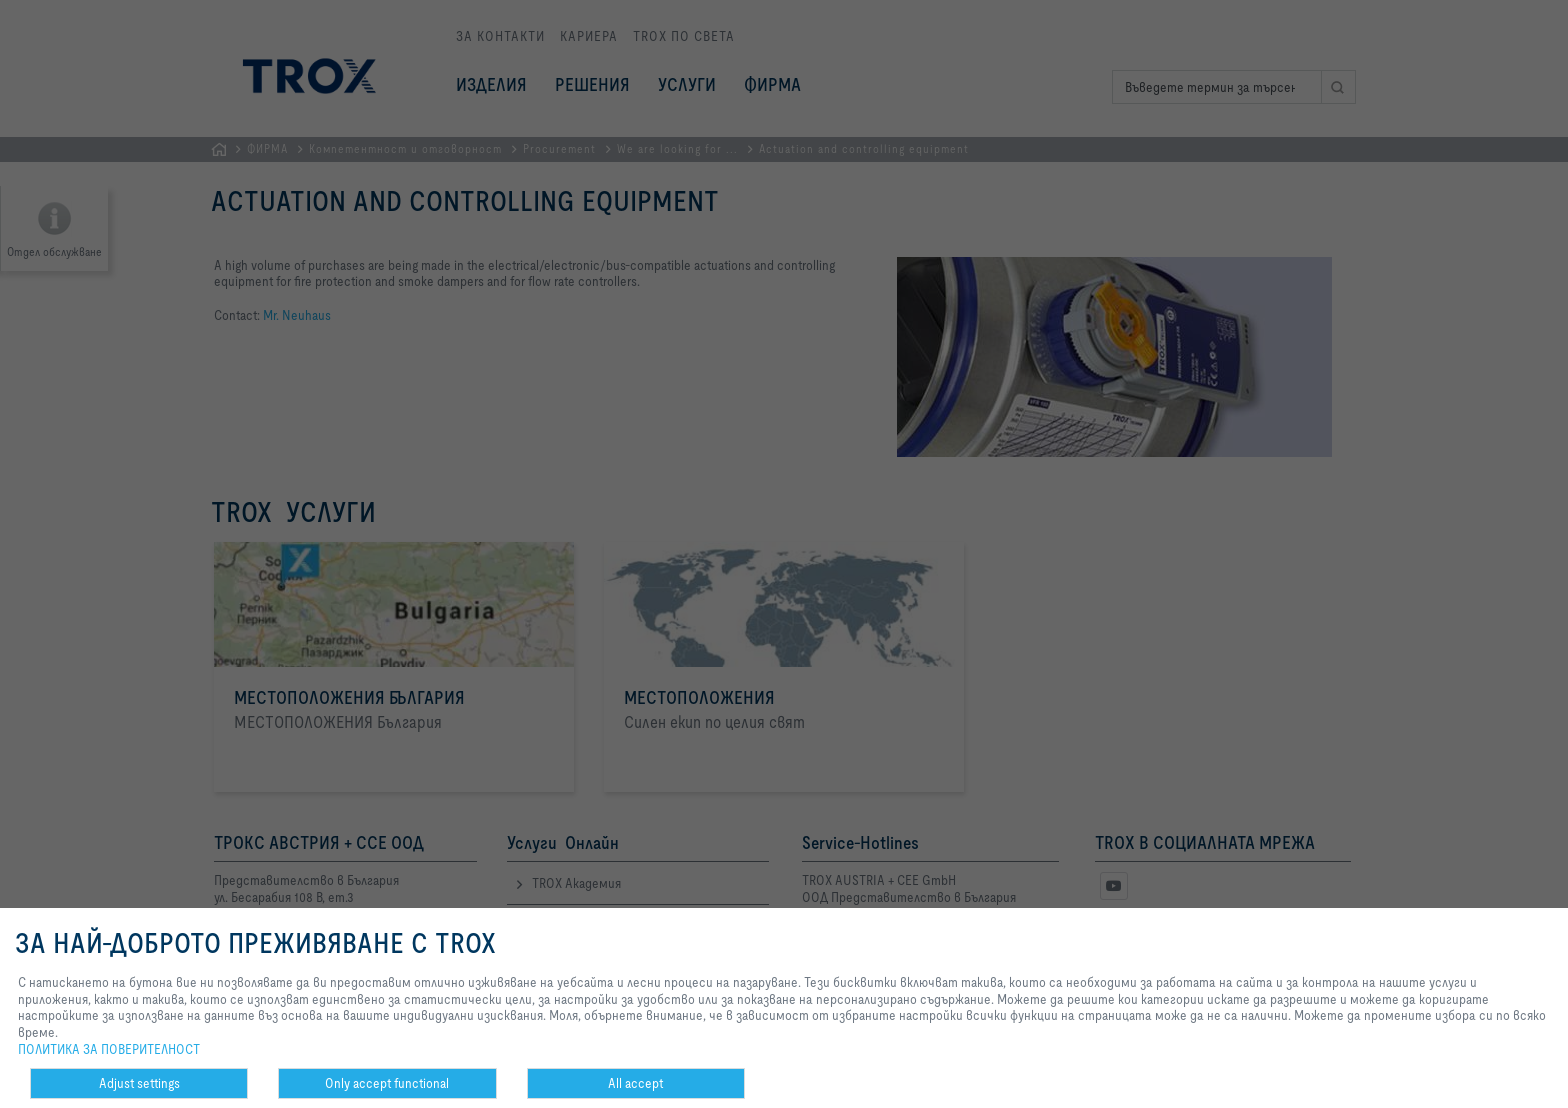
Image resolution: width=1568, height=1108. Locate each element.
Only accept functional (387, 1083)
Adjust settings (139, 1083)
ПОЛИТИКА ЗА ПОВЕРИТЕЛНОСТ (109, 1049)
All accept (635, 1083)
